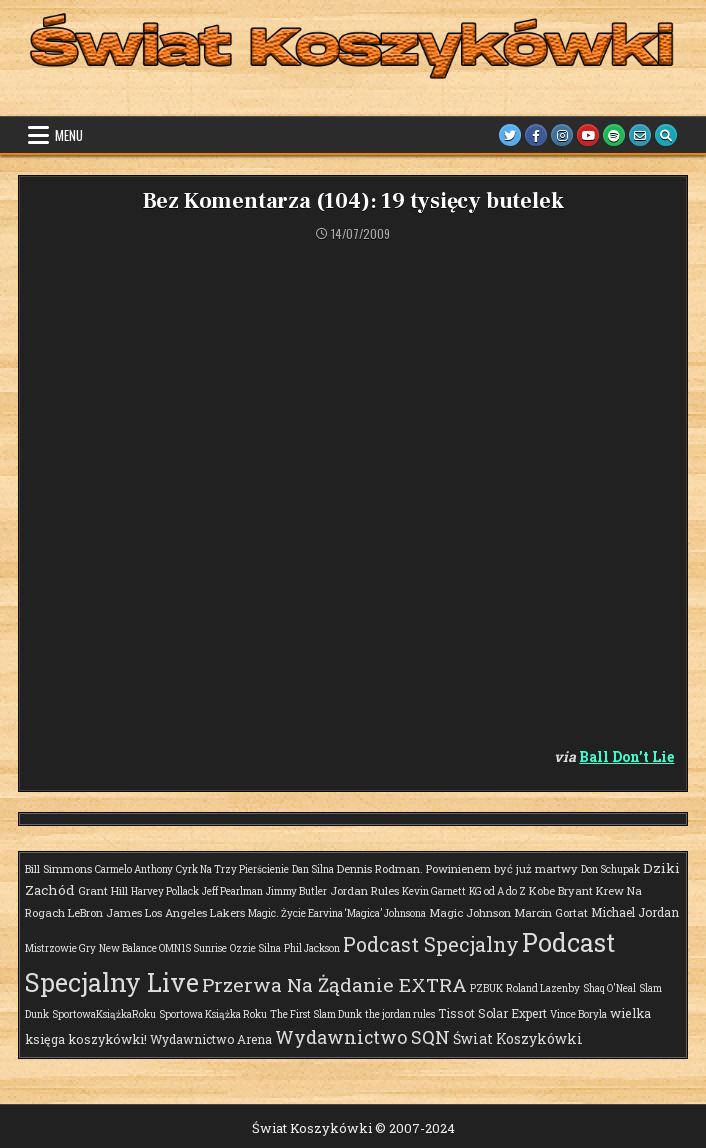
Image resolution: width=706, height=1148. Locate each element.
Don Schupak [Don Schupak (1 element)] (610, 869)
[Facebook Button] (536, 135)
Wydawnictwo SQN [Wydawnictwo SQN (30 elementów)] (362, 1037)
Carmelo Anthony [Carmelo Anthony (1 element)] (134, 869)
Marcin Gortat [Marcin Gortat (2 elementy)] (551, 912)
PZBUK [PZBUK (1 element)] (486, 988)
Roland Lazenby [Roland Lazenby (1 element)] (543, 988)
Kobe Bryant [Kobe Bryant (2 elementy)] (561, 890)
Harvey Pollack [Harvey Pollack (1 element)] (165, 891)
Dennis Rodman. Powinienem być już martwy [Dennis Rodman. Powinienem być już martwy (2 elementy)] (457, 868)
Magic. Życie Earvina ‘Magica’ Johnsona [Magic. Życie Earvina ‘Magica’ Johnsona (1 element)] (337, 913)
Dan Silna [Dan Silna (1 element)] (313, 869)
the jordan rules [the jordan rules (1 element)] (400, 1014)
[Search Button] (666, 135)
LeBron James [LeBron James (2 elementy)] (105, 912)
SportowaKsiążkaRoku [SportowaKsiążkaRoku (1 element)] (104, 1014)
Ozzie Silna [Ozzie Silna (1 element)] (255, 948)
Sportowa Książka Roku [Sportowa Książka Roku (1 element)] (213, 1014)
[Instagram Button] (562, 135)
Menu (69, 135)
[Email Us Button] (640, 135)
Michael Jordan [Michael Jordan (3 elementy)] (635, 912)
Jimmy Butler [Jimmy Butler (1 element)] (296, 891)
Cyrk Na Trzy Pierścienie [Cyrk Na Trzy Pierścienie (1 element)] (232, 869)
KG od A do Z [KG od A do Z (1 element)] (497, 891)
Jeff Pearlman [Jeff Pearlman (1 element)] (232, 891)
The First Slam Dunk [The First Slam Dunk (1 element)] (316, 1014)
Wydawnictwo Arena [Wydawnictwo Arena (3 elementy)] (211, 1039)
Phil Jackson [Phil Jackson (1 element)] (312, 948)
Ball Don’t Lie (626, 756)
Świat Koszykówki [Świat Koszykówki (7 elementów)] (518, 1038)
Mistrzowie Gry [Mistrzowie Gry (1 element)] (60, 948)
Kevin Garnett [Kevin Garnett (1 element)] (434, 891)
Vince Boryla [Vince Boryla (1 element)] (578, 1014)
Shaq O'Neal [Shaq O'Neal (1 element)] (609, 988)
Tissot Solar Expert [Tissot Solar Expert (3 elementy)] (492, 1013)
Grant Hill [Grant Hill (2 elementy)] (103, 890)
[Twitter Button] (510, 135)
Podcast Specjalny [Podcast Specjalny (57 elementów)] (431, 944)
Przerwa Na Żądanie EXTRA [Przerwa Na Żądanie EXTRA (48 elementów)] (334, 984)
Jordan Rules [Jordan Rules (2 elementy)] (364, 890)
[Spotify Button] (614, 135)
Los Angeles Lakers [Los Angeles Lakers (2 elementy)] (195, 912)
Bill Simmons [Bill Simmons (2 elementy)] (58, 868)
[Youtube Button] (588, 135)
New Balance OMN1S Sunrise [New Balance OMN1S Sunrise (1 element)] (163, 948)
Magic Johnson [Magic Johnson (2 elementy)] (470, 912)
